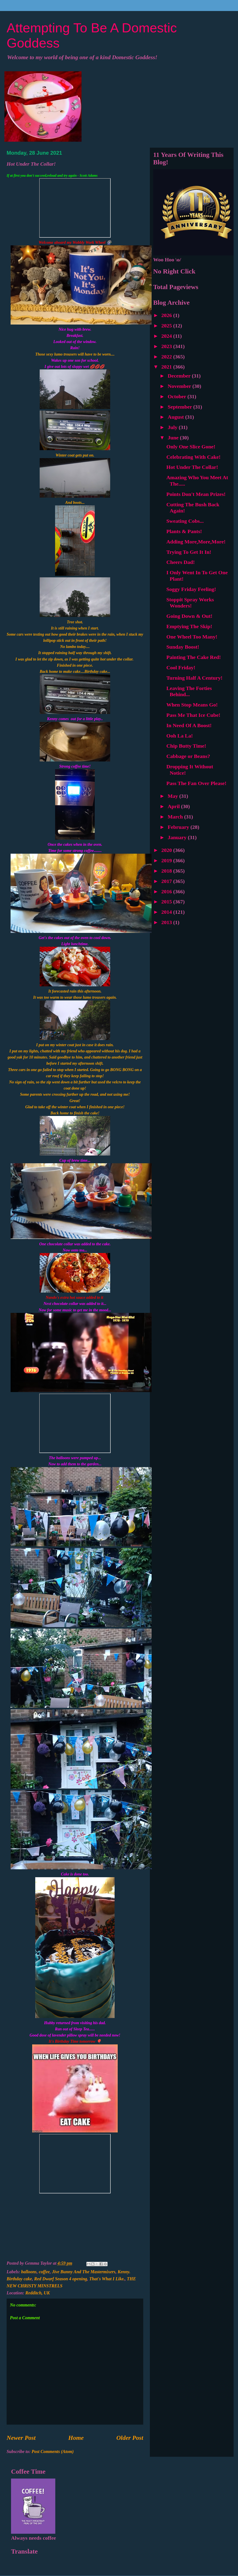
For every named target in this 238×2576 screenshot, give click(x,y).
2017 (167, 881)
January (178, 837)
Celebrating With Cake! (193, 457)
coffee (44, 2271)
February (179, 827)
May (173, 796)
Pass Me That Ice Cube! (193, 715)
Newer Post (21, 2437)
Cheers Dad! (180, 562)
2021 (167, 367)
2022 (167, 357)
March (176, 817)
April (174, 806)
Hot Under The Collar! (192, 467)
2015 (167, 902)
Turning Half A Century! (194, 678)
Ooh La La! (179, 736)
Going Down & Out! (189, 616)
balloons (29, 2271)
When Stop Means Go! (192, 705)
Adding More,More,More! (196, 542)
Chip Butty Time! (186, 746)
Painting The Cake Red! (193, 657)
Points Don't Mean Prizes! (196, 494)
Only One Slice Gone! (190, 447)
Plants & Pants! (184, 531)
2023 (167, 346)
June (174, 437)
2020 (167, 850)
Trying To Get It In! (188, 552)
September (180, 407)
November (180, 386)
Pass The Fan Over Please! (196, 783)
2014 (167, 912)
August (176, 417)
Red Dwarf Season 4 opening (60, 2278)
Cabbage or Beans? (188, 756)
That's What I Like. (107, 2278)
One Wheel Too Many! (191, 637)
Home (76, 2437)
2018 (167, 871)
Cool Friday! (180, 667)
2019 (167, 860)
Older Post (129, 2437)
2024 (167, 336)
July (173, 427)
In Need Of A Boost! (189, 725)
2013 (167, 922)
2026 (167, 315)
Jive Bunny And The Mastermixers (83, 2271)
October (178, 396)
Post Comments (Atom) (53, 2451)
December (180, 376)
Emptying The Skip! (189, 626)
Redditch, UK (37, 2292)
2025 (167, 325)
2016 (167, 891)
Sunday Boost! (182, 647)
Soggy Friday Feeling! (191, 589)
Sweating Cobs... (185, 521)
